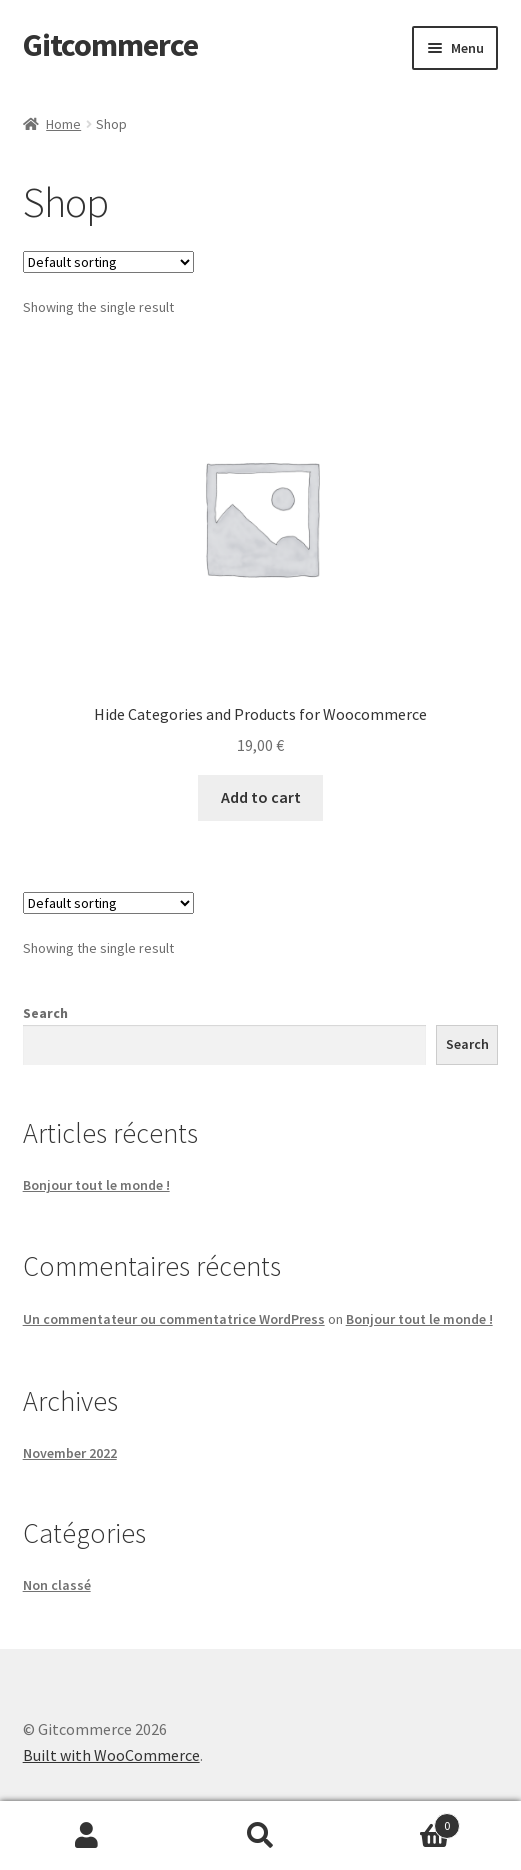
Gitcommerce (110, 45)
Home (63, 124)
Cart (403, 1821)
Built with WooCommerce (111, 1755)
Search (45, 1013)
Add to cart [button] (261, 797)
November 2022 (70, 1453)
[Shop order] (108, 262)
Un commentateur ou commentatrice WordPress (174, 1319)
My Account (87, 1836)
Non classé (57, 1585)
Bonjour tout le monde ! (96, 1185)
